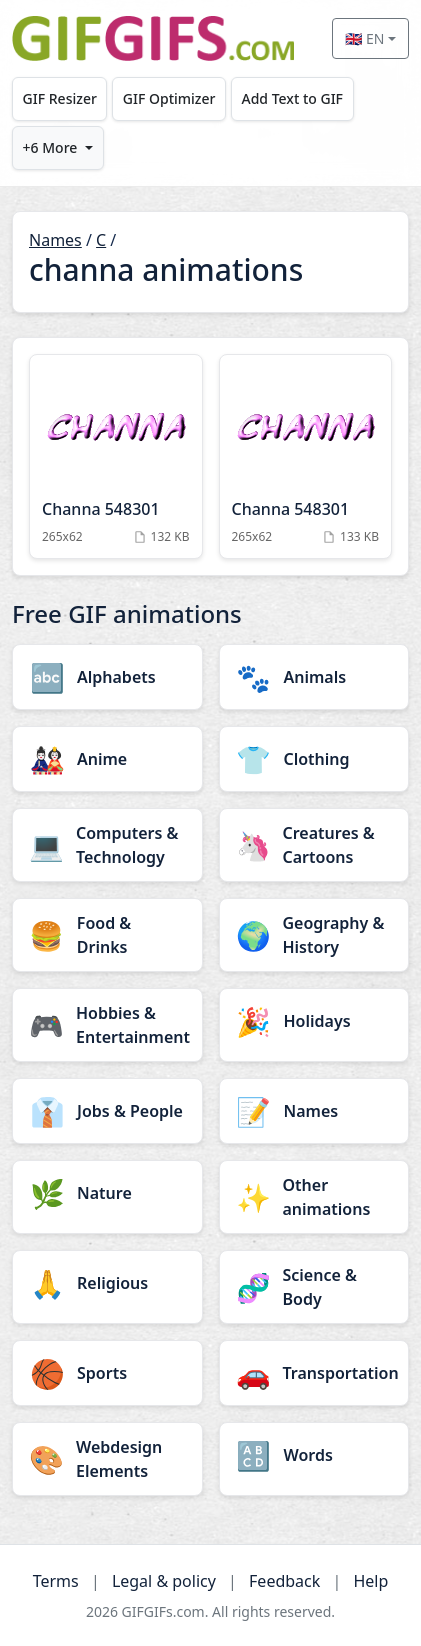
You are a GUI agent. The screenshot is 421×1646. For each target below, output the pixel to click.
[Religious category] (107, 1283)
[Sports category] (107, 1373)
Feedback (284, 1581)
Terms (56, 1581)
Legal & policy (164, 1581)
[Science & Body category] (314, 1287)
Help (370, 1581)
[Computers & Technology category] (107, 845)
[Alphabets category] (107, 677)
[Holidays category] (314, 1021)
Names (55, 240)
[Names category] (314, 1111)
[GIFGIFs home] (153, 38)
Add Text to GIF (292, 98)
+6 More (50, 147)
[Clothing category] (314, 759)
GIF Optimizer (169, 98)
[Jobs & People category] (107, 1111)
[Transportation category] (314, 1373)
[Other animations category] (314, 1197)
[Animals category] (314, 677)
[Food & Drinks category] (107, 935)
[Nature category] (107, 1193)
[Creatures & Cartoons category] (314, 845)
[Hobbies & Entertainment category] (107, 1025)
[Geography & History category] (314, 935)
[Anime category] (107, 759)
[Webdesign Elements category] (107, 1459)
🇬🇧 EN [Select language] (364, 38)
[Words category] (314, 1455)
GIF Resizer (60, 98)
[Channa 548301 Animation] (116, 456)
